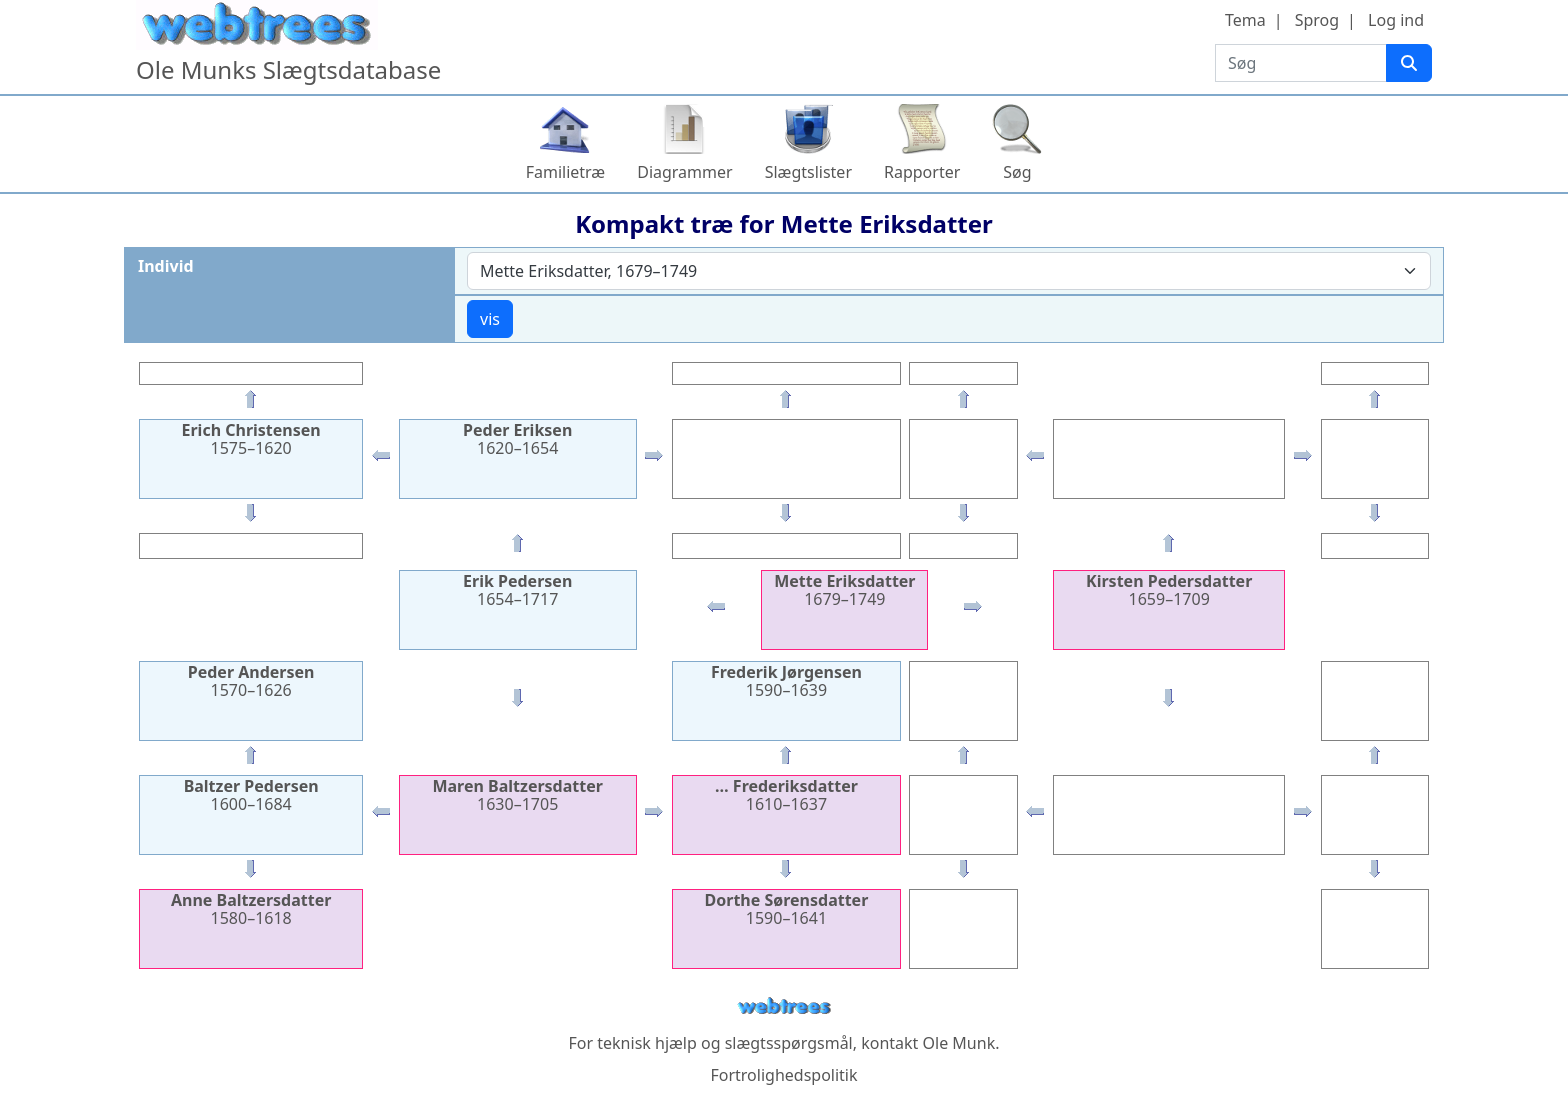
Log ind (1396, 20)
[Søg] (1409, 63)
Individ (166, 266)
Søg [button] (1017, 172)
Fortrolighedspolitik (783, 1075)
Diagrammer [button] (684, 172)
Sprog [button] (1317, 20)
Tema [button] (1245, 20)
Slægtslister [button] (808, 172)
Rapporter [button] (922, 172)
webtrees (784, 1006)
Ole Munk (959, 1043)
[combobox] (949, 271)
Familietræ (566, 172)
